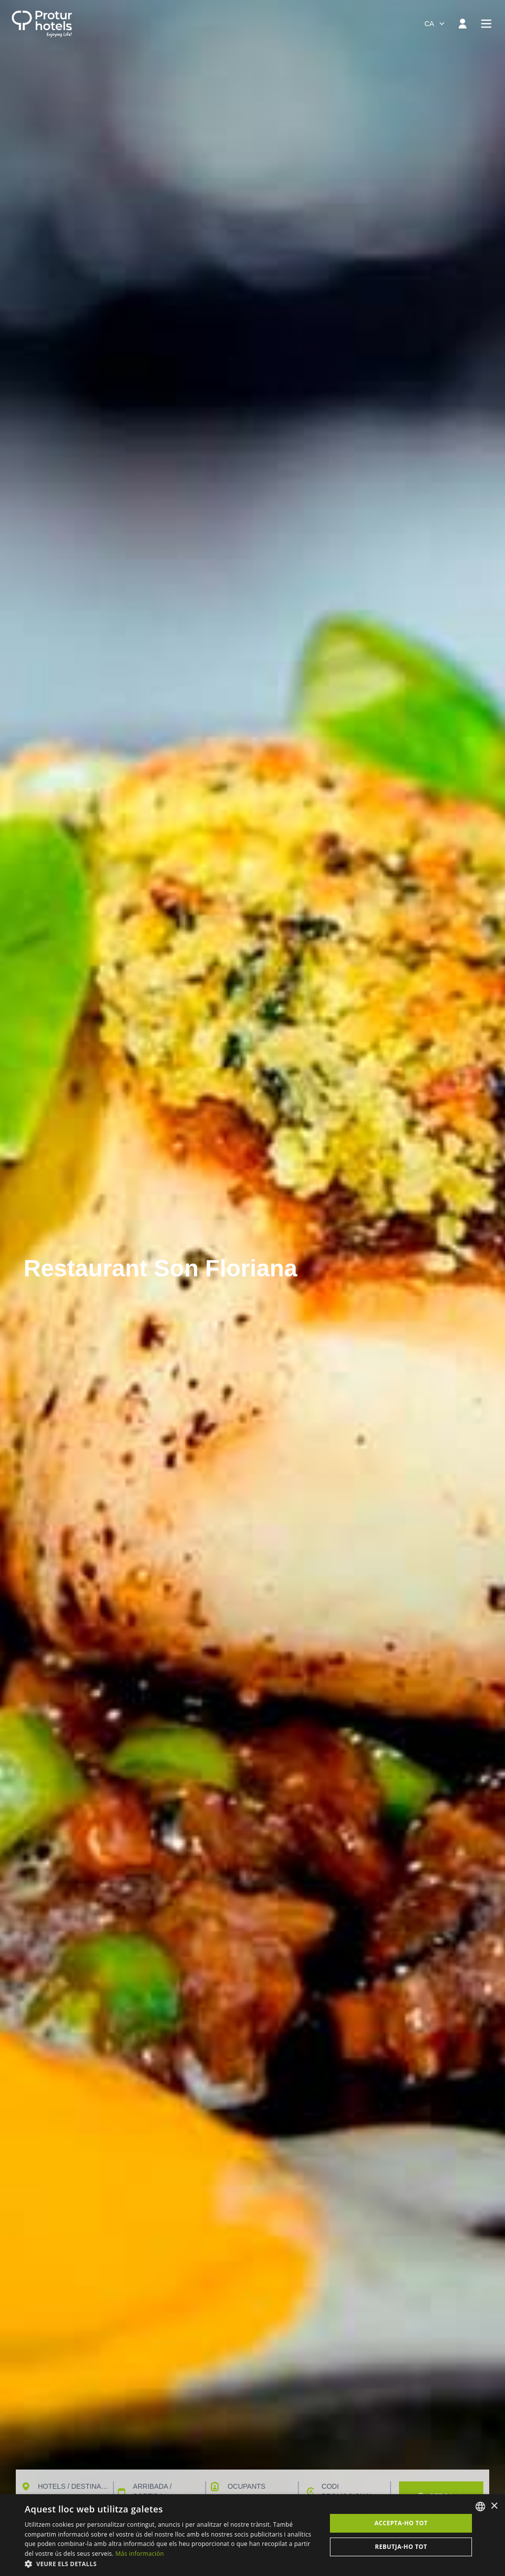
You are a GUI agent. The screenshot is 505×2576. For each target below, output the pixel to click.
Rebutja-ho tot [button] (401, 2546)
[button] (171, 2564)
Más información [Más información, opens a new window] (139, 2553)
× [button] (494, 2506)
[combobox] (435, 24)
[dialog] (252, 2535)
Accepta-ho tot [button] (401, 2523)
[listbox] (480, 2506)
